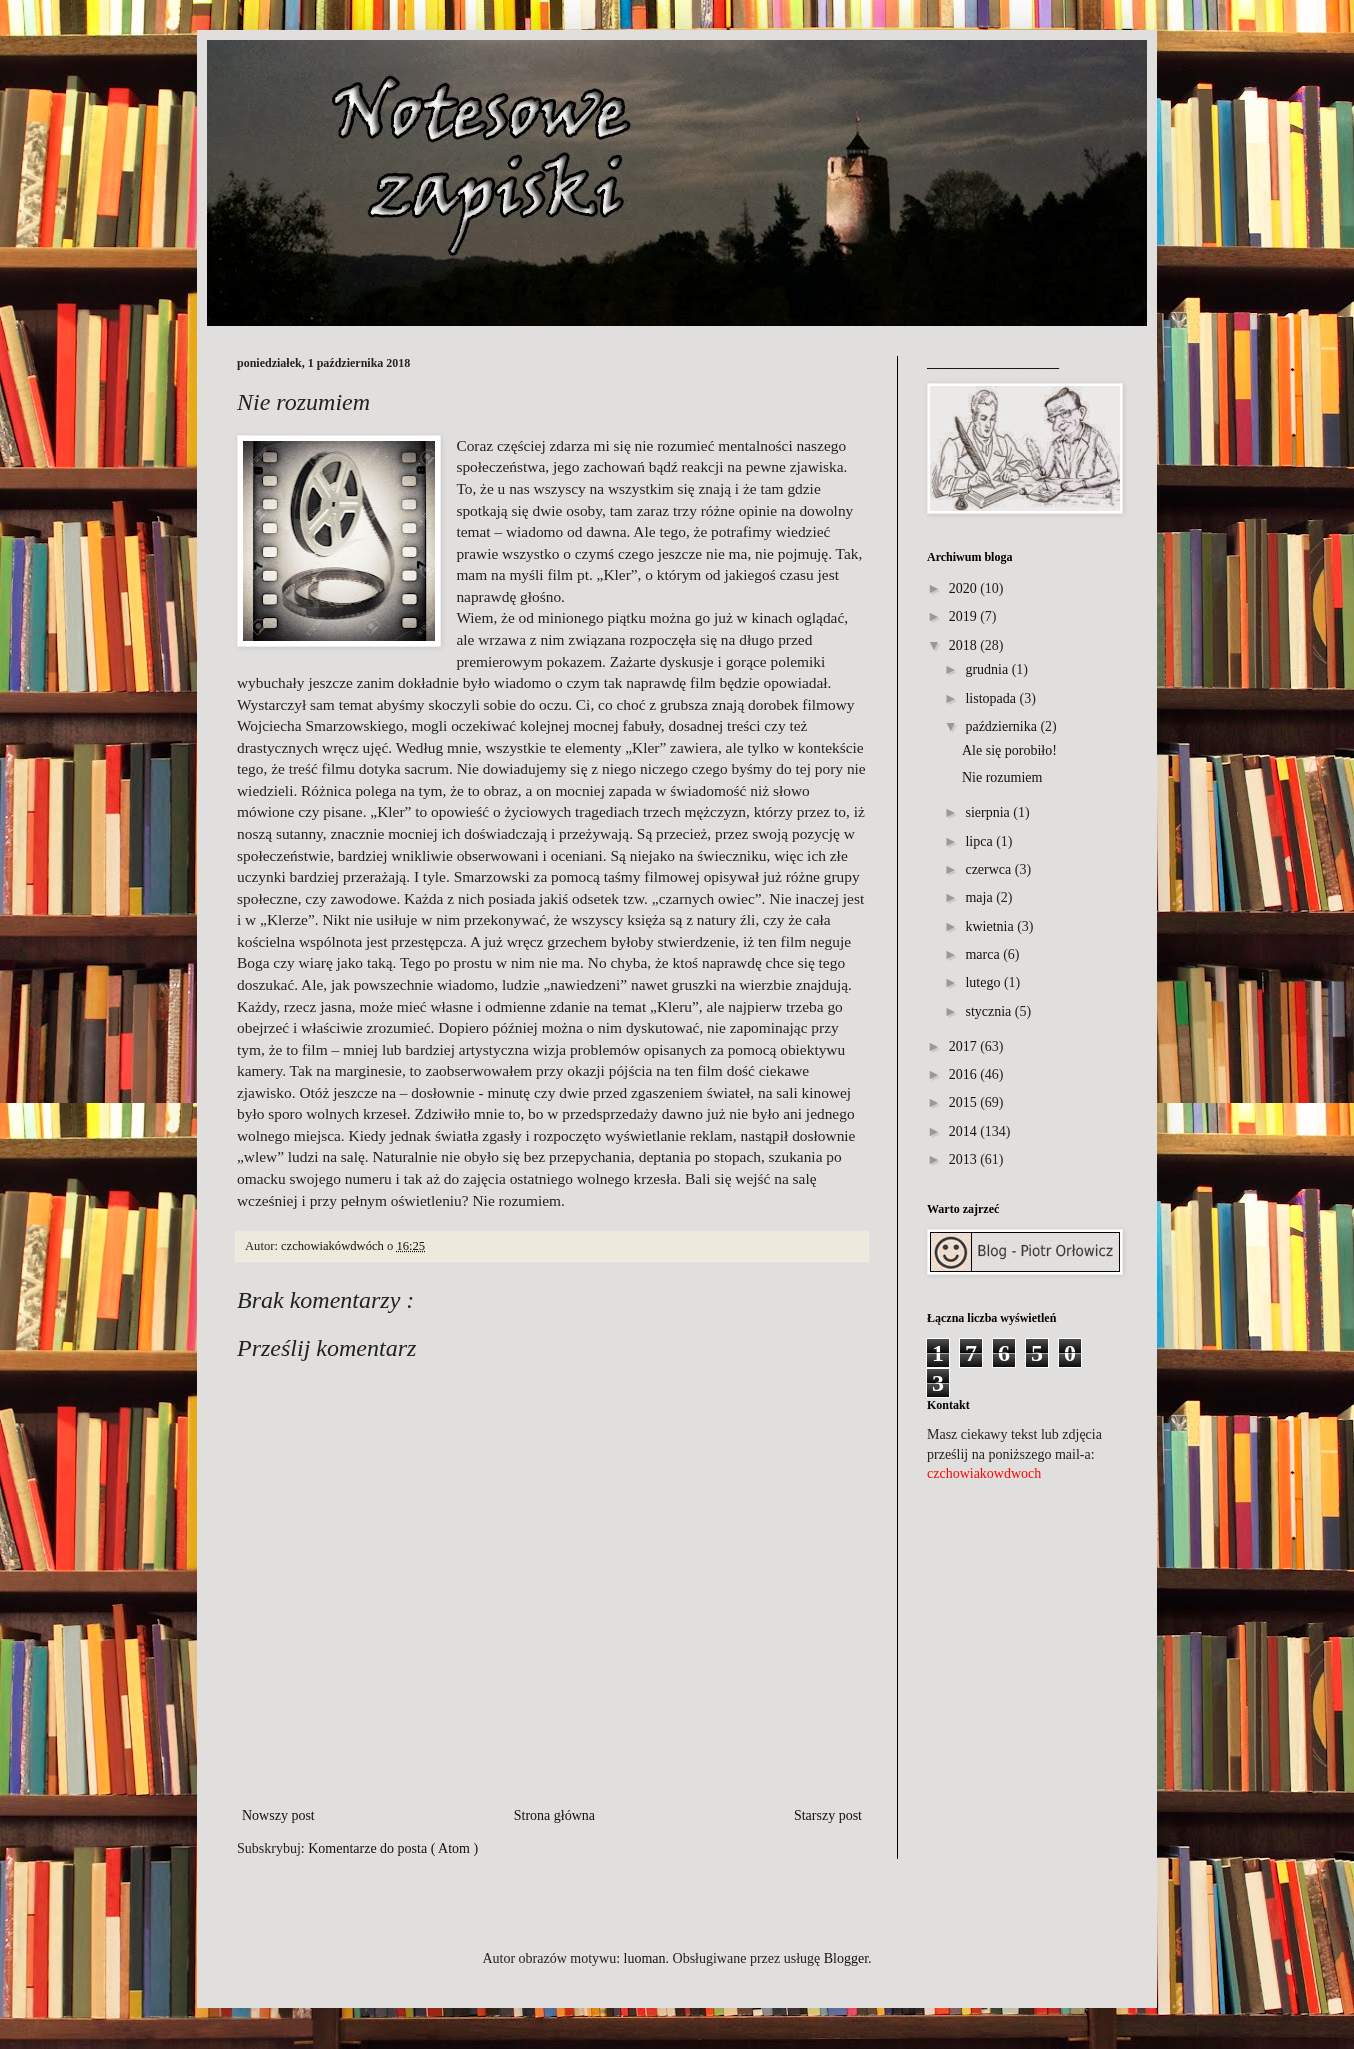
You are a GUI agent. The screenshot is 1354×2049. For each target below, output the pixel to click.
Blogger (846, 1958)
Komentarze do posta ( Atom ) (393, 1848)
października (1001, 726)
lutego (982, 982)
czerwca (988, 869)
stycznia (988, 1011)
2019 (963, 616)
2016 (963, 1074)
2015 (963, 1102)
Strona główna (554, 1815)
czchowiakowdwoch (984, 1473)
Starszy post (828, 1815)
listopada (990, 698)
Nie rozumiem (1002, 777)
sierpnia (987, 812)
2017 (963, 1046)
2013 (963, 1159)
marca (982, 954)
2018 (963, 645)
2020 (963, 588)
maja (978, 897)
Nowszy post (278, 1815)
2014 (963, 1131)
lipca (978, 841)
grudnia (986, 669)
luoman (645, 1958)
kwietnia (989, 926)
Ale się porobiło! (1009, 750)
